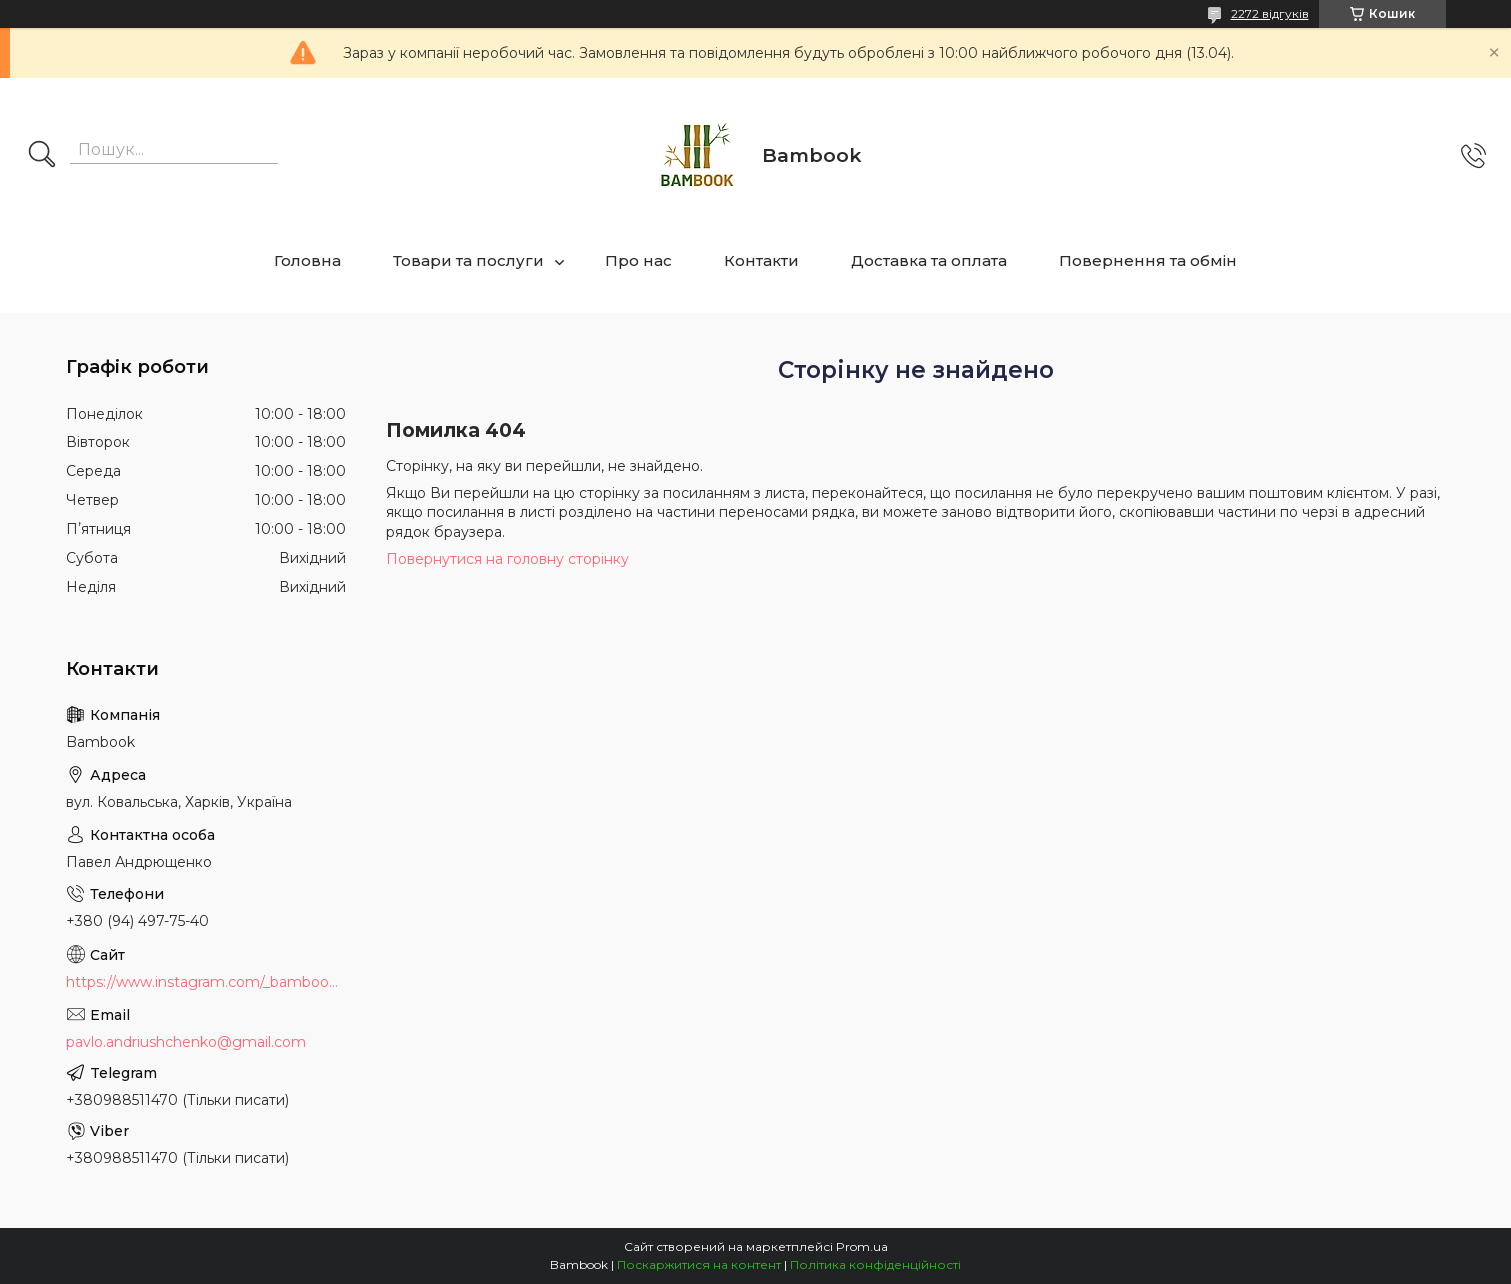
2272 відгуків (1270, 13)
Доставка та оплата (929, 260)
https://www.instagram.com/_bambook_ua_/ (206, 982)
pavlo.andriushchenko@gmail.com (186, 1042)
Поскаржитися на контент (699, 1264)
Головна (307, 260)
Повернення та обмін (1148, 260)
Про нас (638, 260)
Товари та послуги (468, 260)
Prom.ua (862, 1246)
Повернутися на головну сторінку (507, 559)
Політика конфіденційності (875, 1264)
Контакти (761, 260)
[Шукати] (42, 156)
